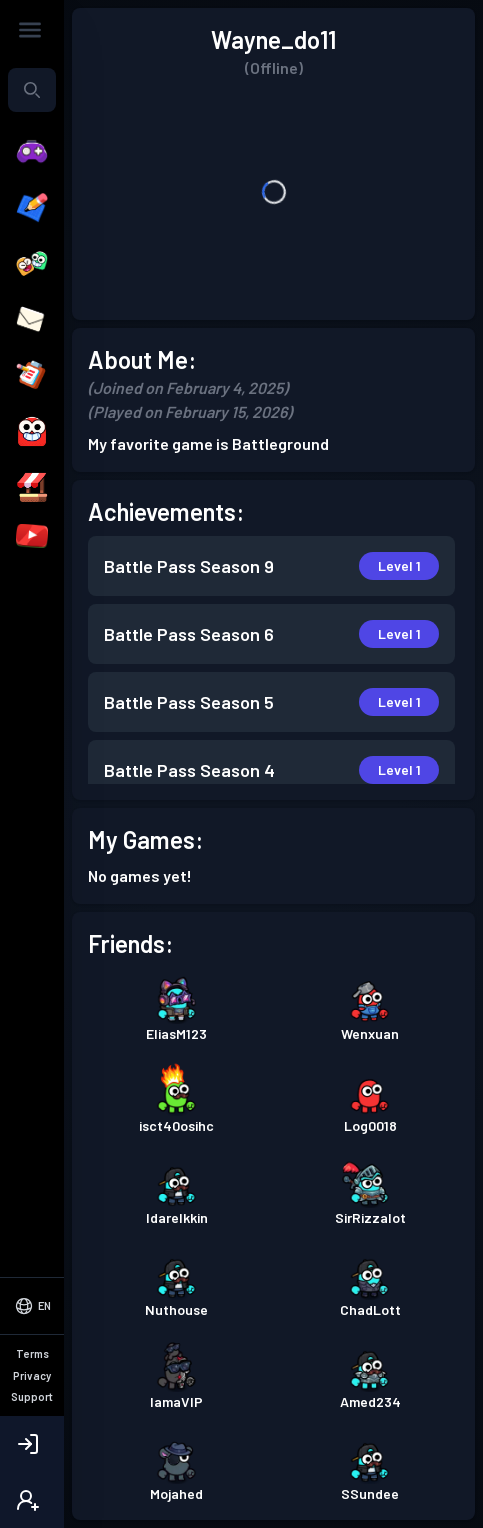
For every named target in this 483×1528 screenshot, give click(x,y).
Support (32, 1396)
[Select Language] (32, 1306)
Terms (32, 1353)
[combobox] (32, 90)
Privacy (32, 1375)
